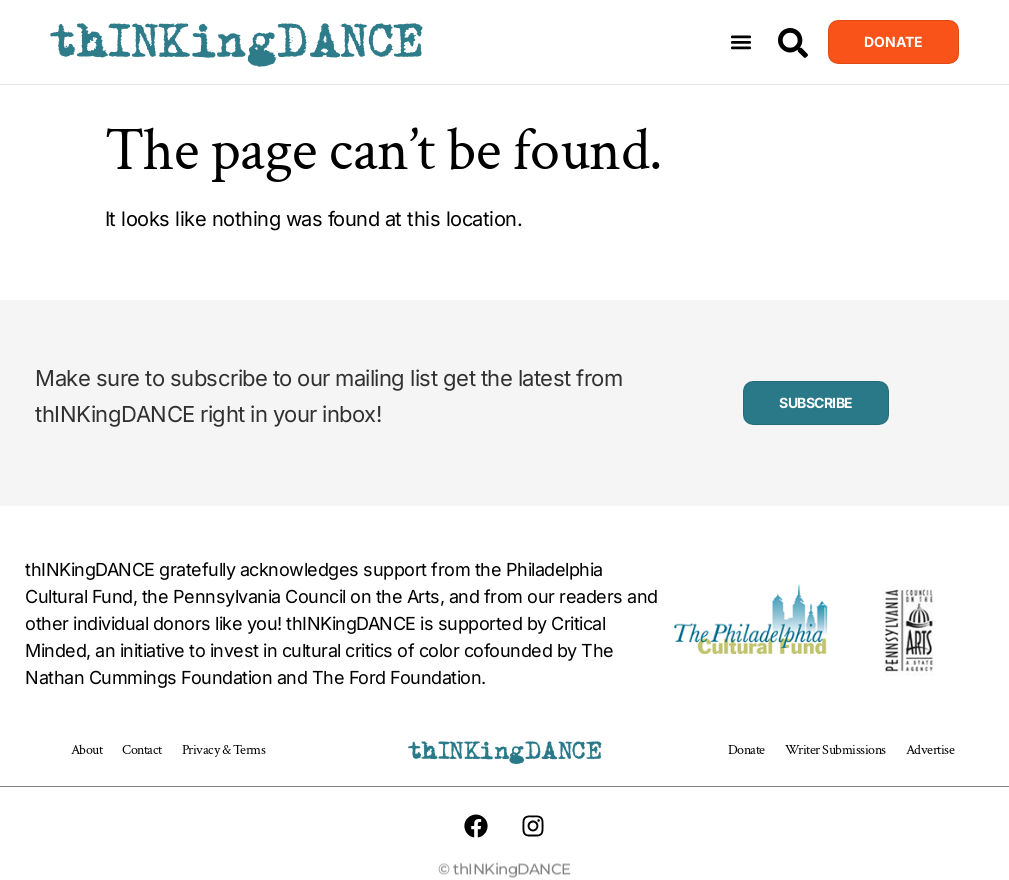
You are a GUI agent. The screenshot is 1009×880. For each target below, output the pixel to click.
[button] (741, 42)
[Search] (793, 43)
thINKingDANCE (236, 42)
